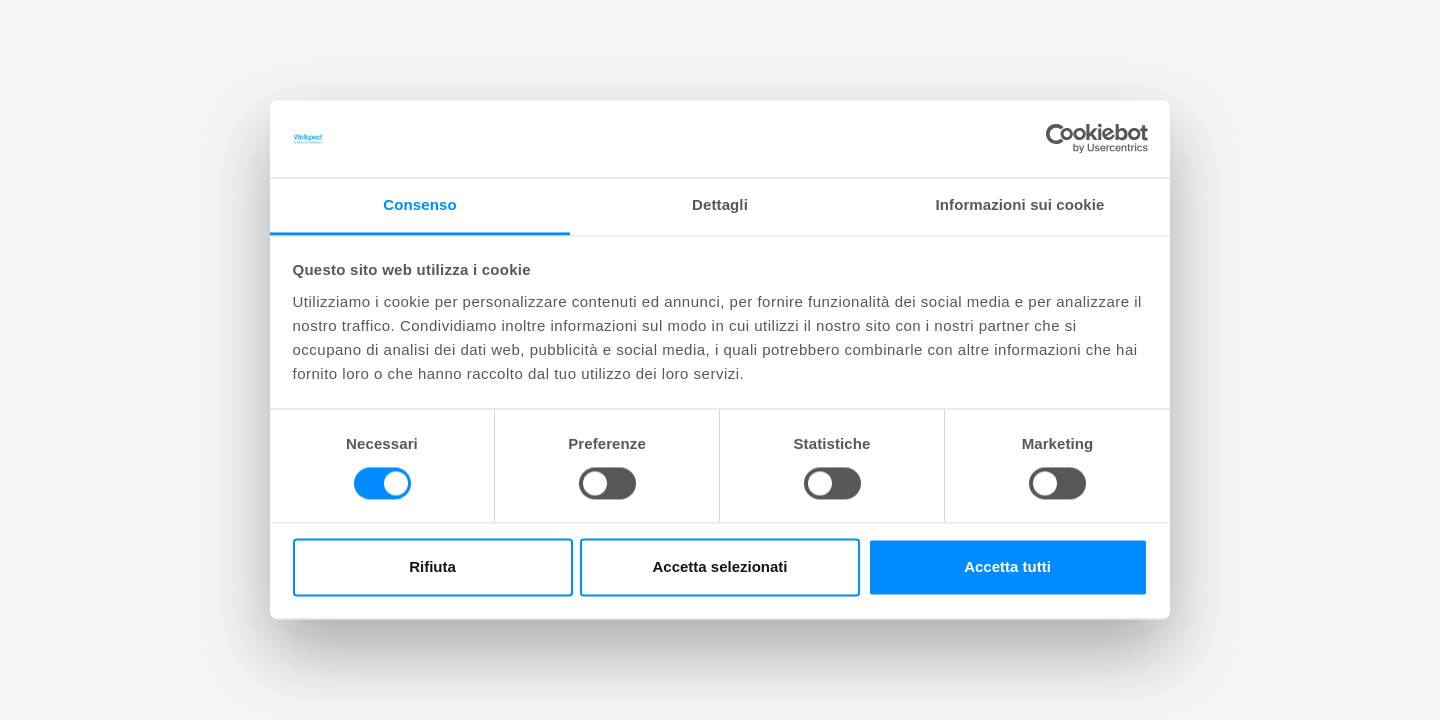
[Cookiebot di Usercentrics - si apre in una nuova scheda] (1060, 139)
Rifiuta (432, 566)
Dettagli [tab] (720, 204)
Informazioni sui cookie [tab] (1020, 204)
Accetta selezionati (719, 566)
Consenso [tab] (419, 204)
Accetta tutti (1007, 566)
